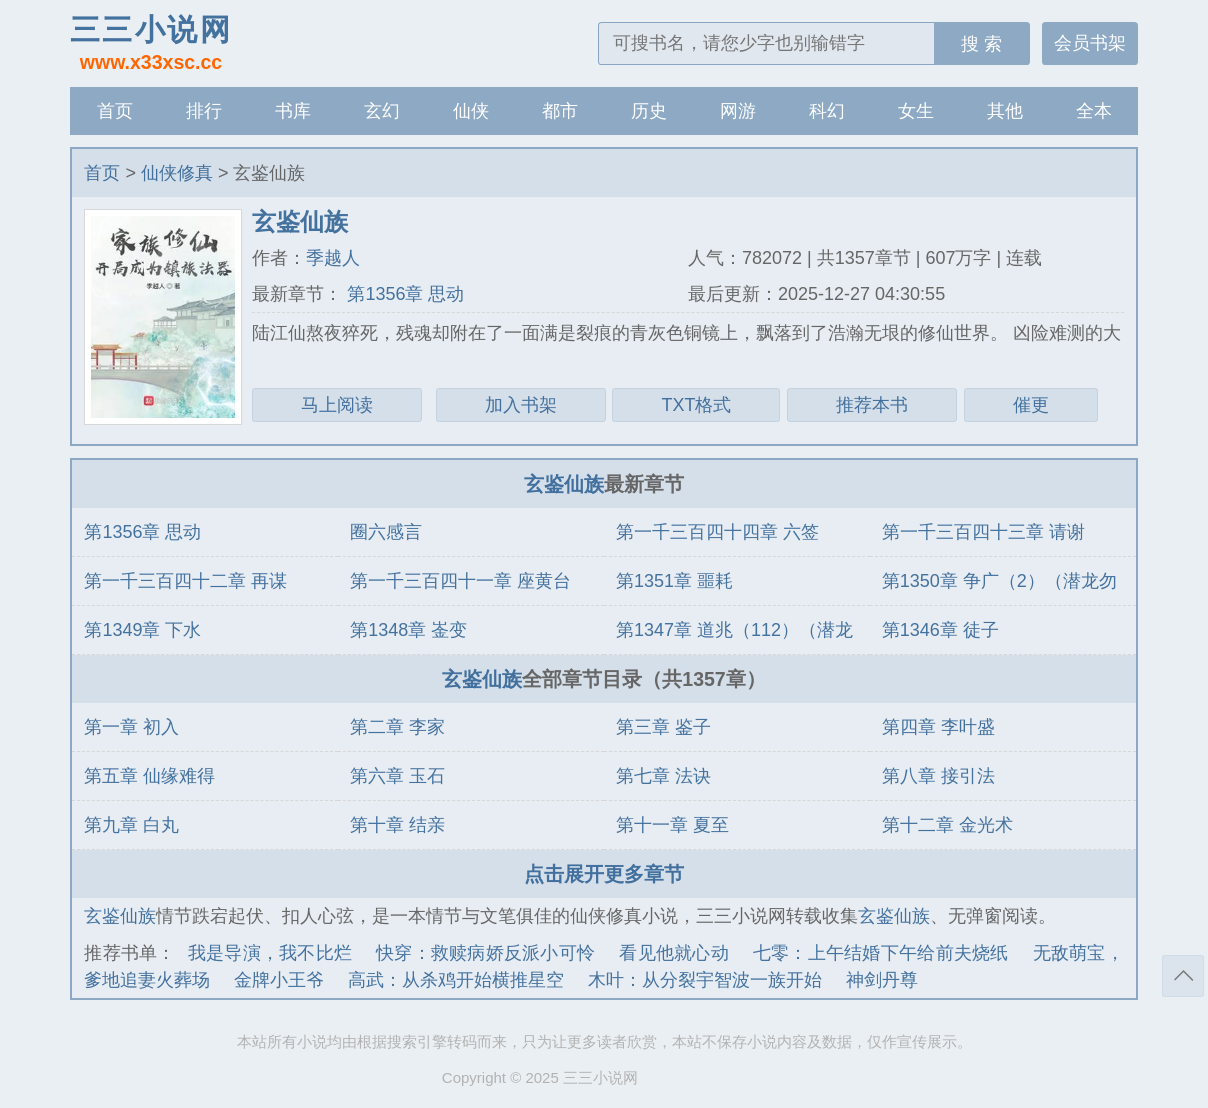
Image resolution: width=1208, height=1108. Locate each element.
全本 (1094, 111)
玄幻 (382, 111)
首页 (115, 111)
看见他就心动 (674, 953)
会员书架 (1090, 43)
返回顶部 (1183, 976)
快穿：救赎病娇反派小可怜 (485, 953)
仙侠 (471, 111)
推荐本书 (872, 405)
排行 (204, 111)
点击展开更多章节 (604, 874)
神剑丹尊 (882, 980)
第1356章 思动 (403, 294)
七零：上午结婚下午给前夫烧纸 (881, 953)
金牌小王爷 (279, 980)
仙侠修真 (177, 173)
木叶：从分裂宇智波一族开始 (705, 980)
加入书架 (521, 405)
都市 (560, 111)
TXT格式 (696, 405)
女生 (916, 111)
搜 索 (981, 44)
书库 (293, 111)
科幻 (827, 111)
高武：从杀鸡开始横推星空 (456, 980)
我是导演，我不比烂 (270, 953)
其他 (1005, 111)
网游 (738, 111)
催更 (1031, 405)
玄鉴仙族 (564, 484)
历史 (649, 111)
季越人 (333, 258)
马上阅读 (337, 405)
